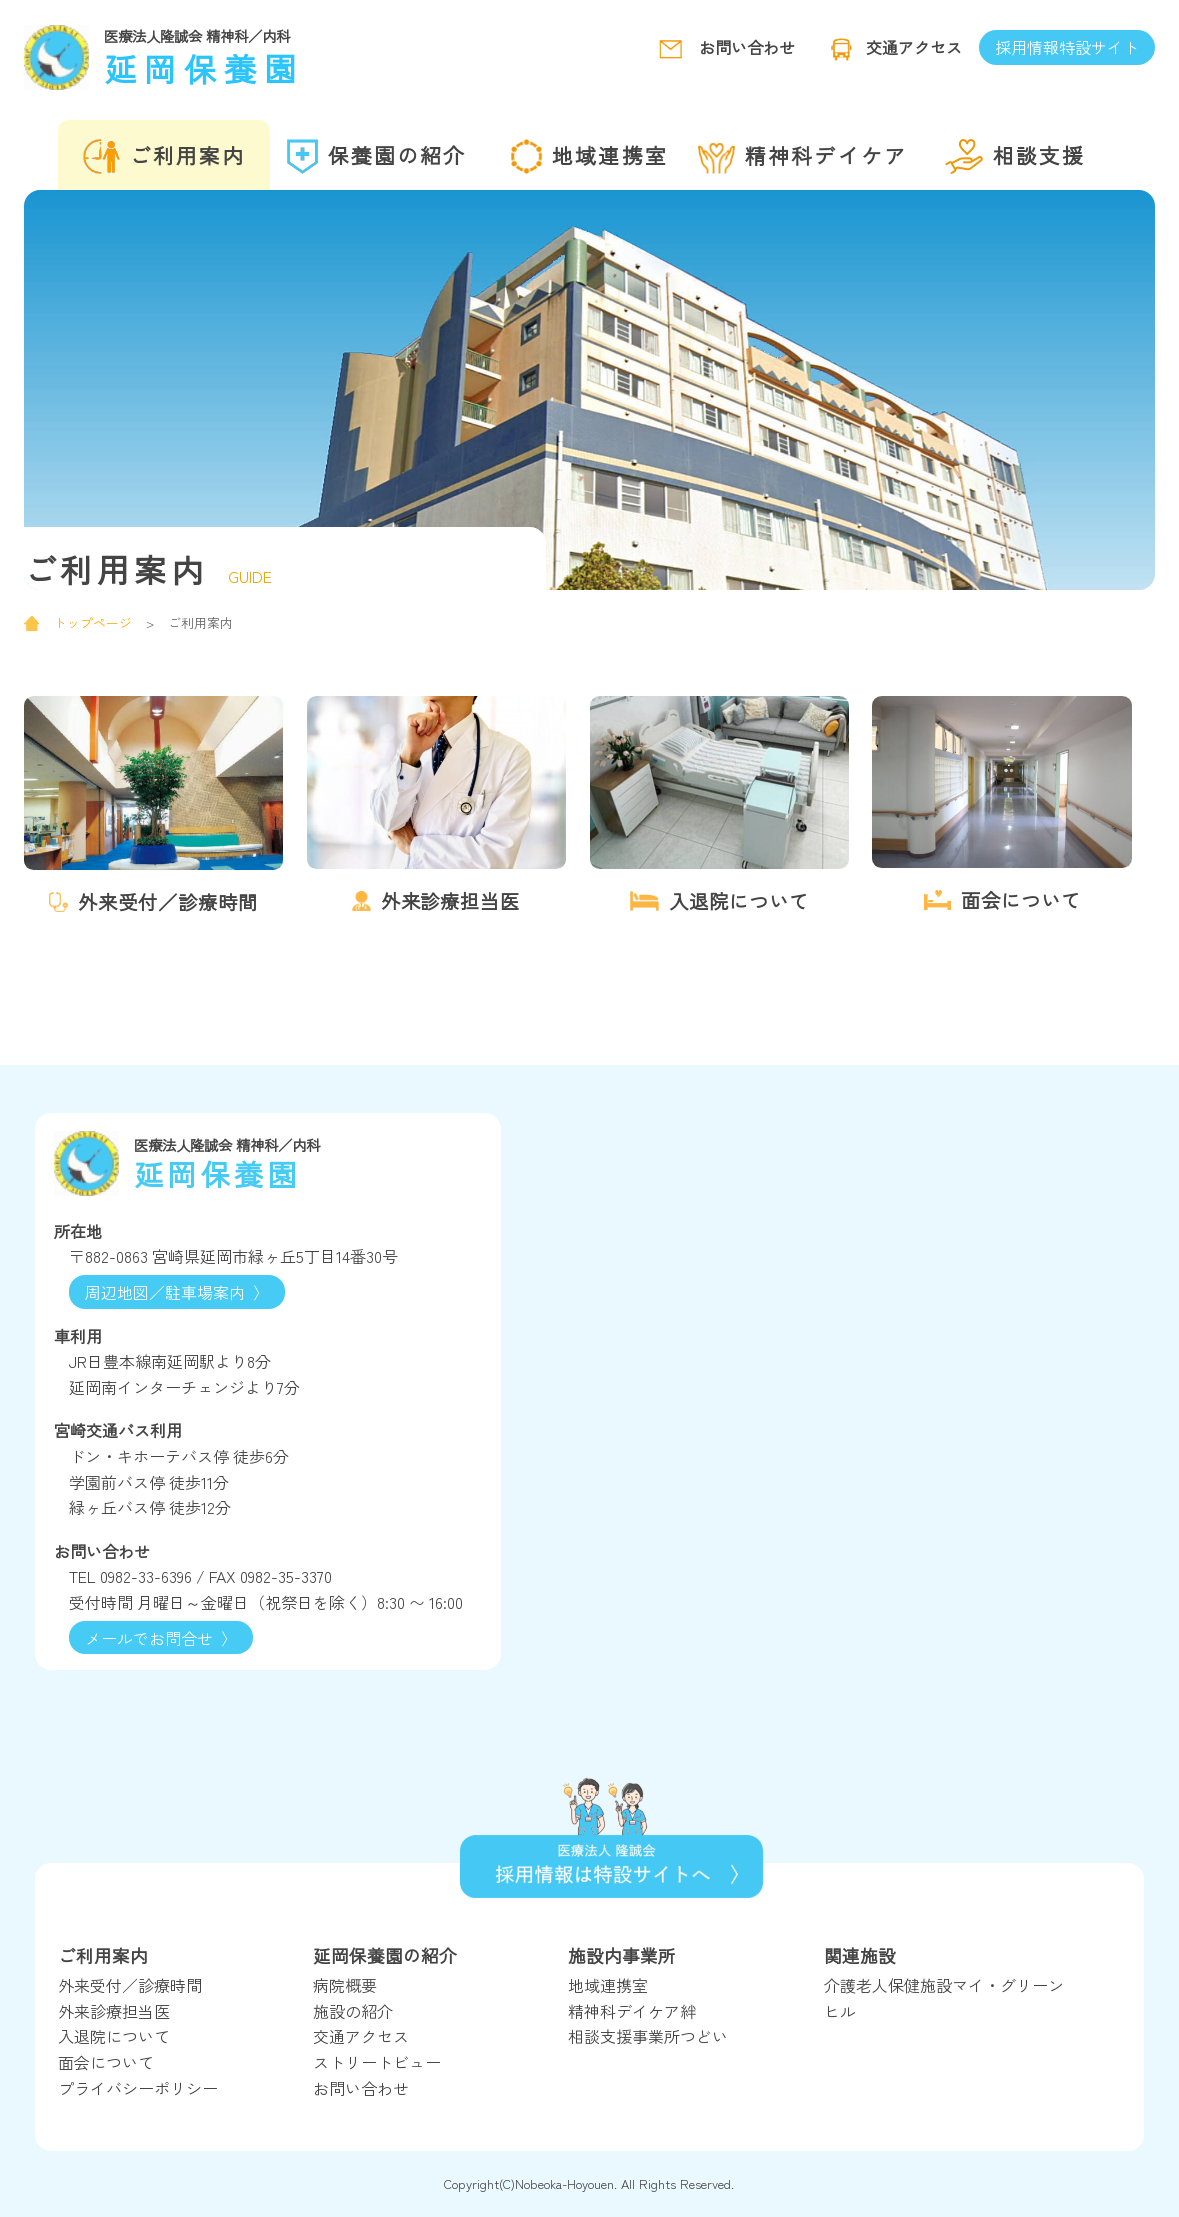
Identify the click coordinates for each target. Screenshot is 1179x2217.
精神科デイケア (802, 156)
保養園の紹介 (376, 156)
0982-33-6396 (146, 1576)
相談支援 (1015, 156)
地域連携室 (589, 156)
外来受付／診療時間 (130, 1985)
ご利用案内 (164, 156)
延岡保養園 (274, 55)
